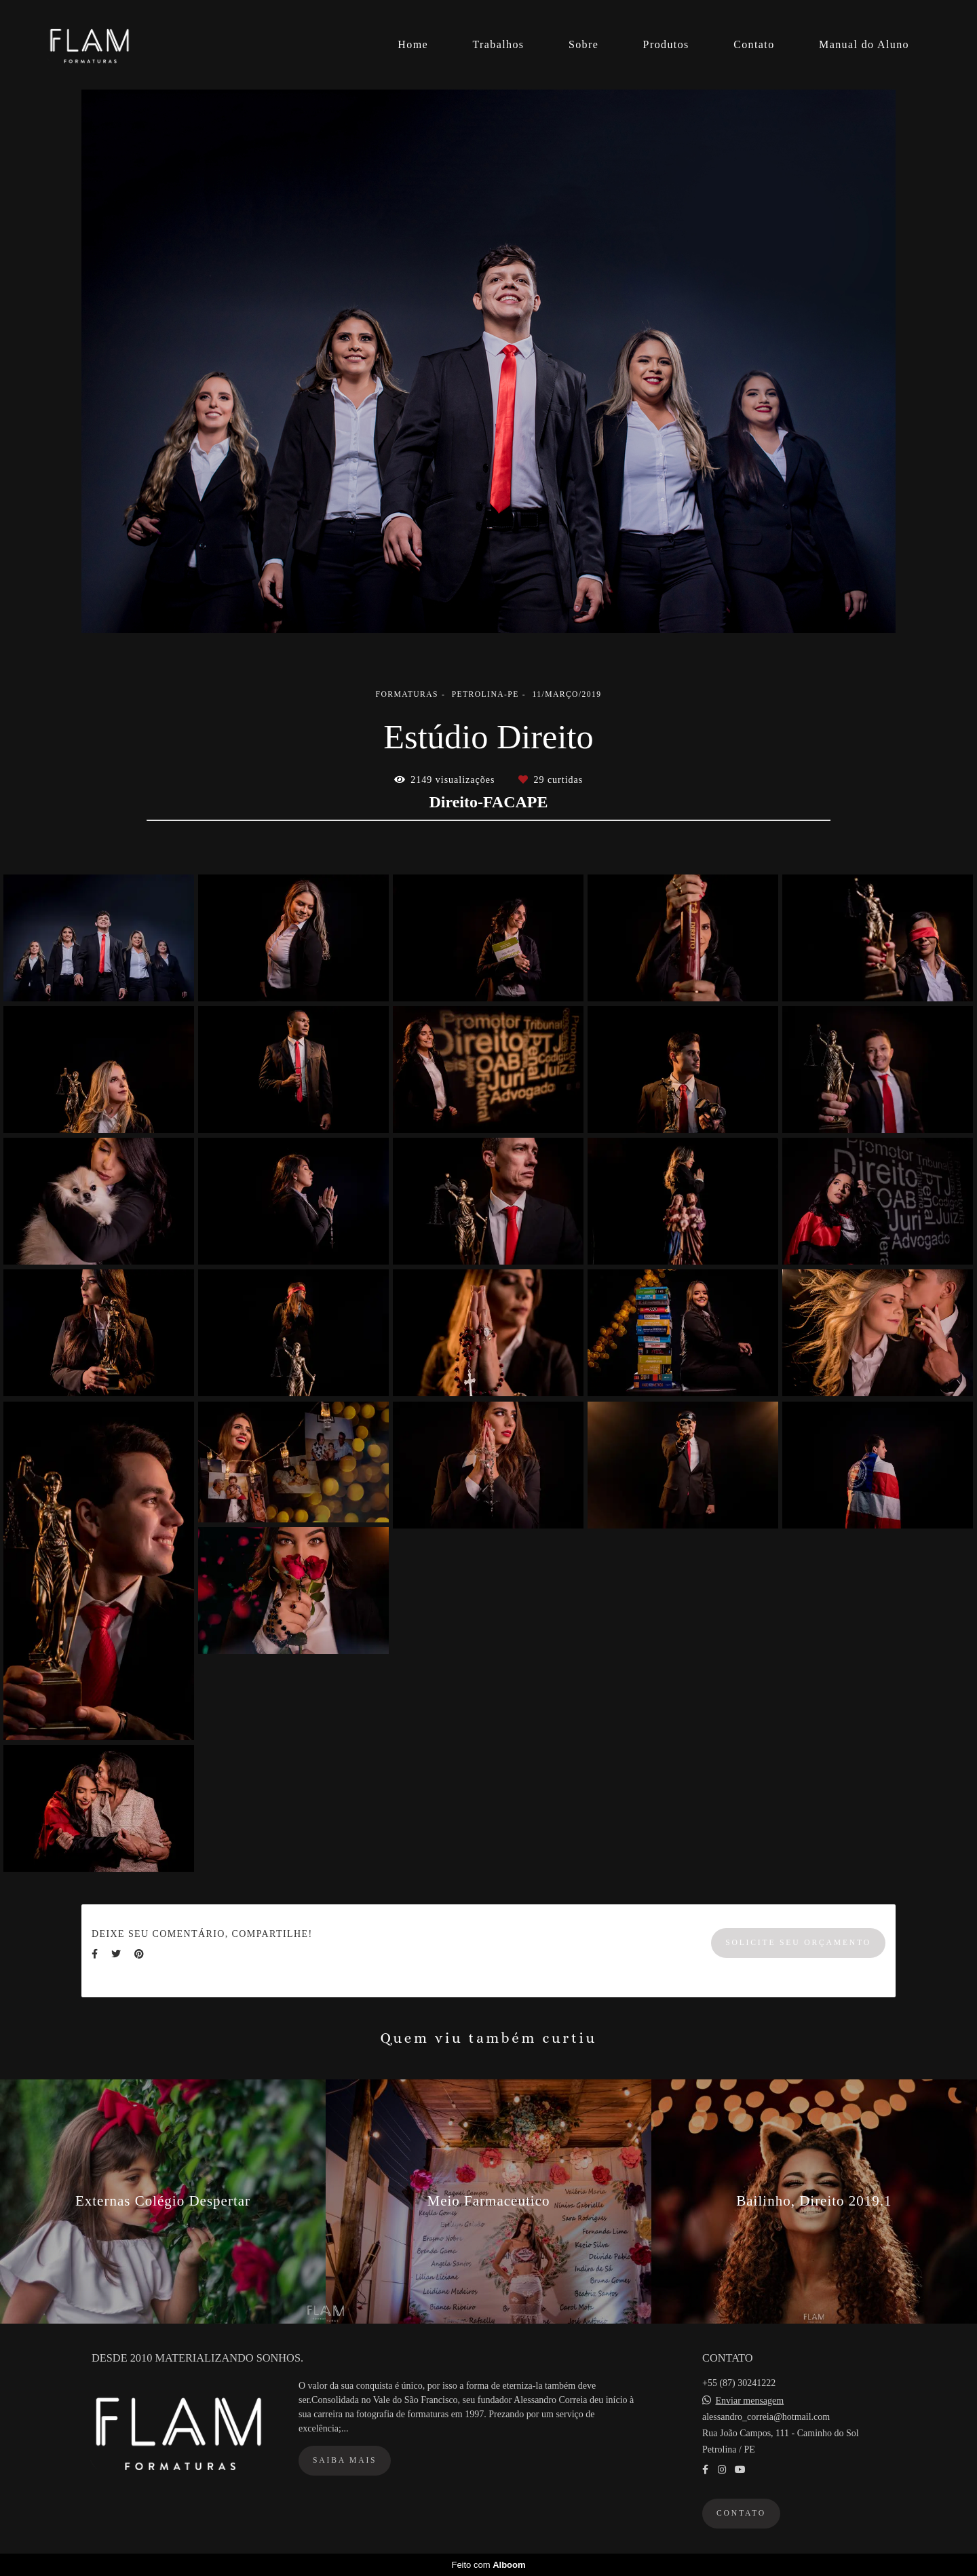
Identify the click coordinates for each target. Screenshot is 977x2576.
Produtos (666, 44)
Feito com (488, 2565)
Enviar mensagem (750, 2401)
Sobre (583, 44)
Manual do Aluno (864, 44)
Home (413, 44)
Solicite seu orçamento (798, 1942)
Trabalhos (498, 44)
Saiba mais (345, 2460)
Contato (753, 44)
